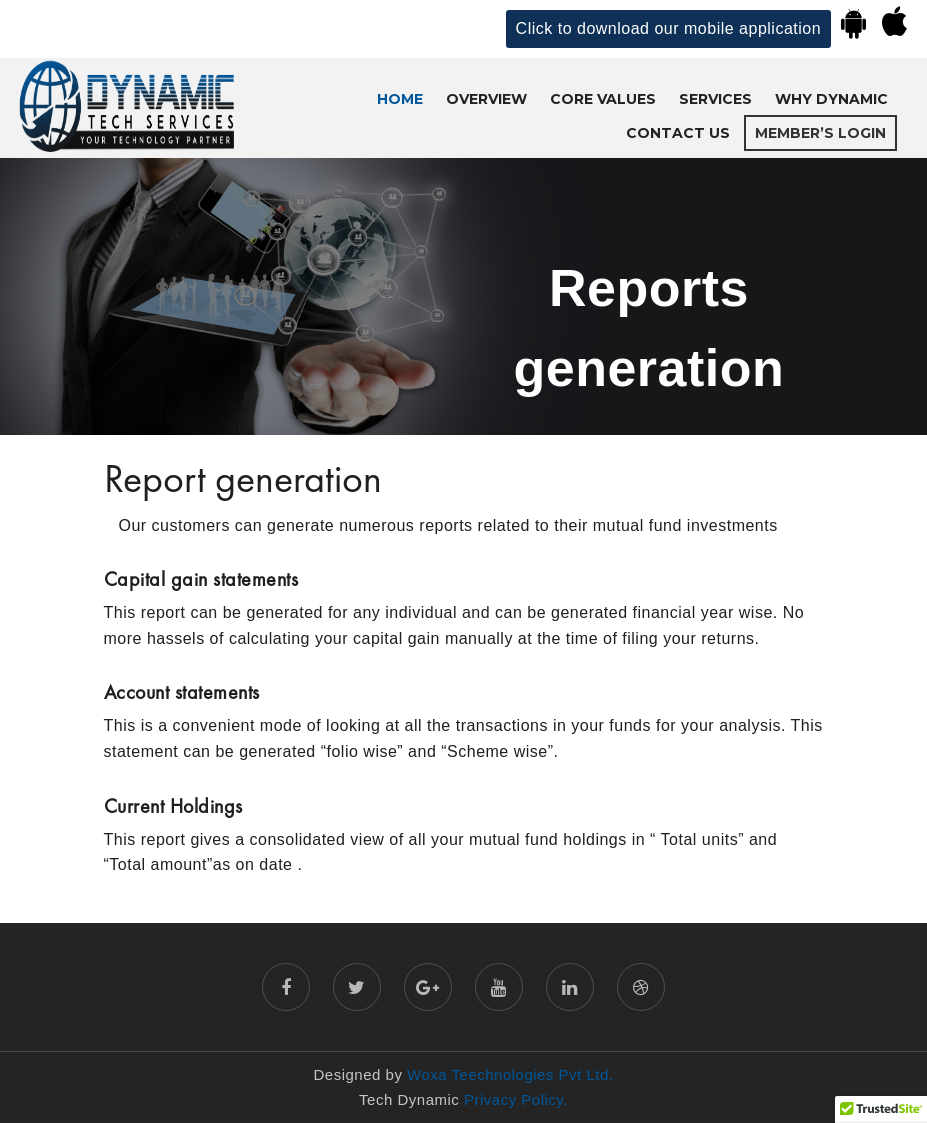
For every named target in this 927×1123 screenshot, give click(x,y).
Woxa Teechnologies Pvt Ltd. (510, 1074)
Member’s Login (820, 133)
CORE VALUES (603, 99)
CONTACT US (678, 133)
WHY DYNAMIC (831, 99)
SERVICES (715, 99)
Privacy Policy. (513, 1099)
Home (400, 99)
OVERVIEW (486, 99)
